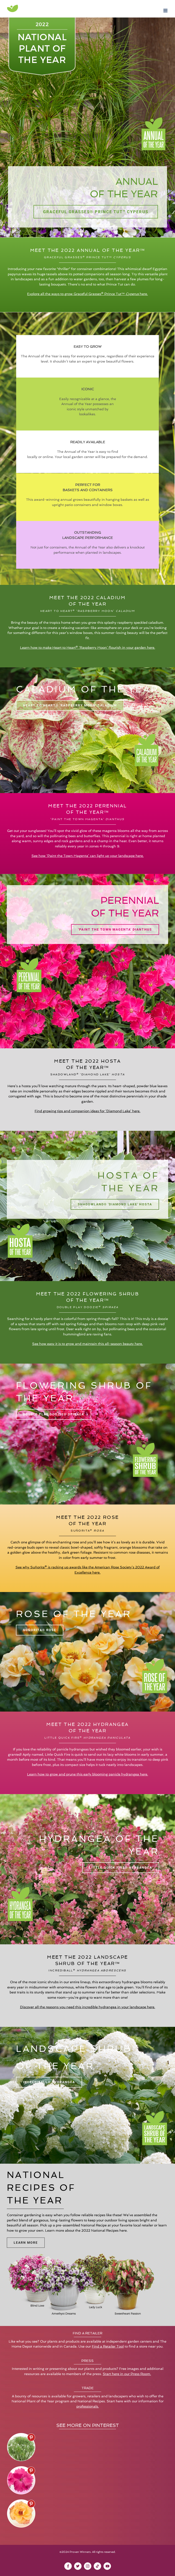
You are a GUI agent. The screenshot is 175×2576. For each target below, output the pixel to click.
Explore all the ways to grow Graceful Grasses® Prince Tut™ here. (87, 294)
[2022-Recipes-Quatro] (81, 2254)
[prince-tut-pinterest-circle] (21, 2434)
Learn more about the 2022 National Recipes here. (86, 2230)
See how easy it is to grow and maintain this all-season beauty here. (87, 1344)
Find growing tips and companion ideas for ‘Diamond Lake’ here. (87, 1111)
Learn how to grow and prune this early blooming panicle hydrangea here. (87, 1774)
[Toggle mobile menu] (165, 10)
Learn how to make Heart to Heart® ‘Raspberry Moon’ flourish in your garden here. (87, 648)
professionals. (87, 2406)
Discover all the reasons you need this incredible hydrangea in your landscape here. (87, 2007)
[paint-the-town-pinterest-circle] (21, 2468)
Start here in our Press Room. (127, 2374)
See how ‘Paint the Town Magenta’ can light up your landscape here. (87, 856)
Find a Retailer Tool (108, 2346)
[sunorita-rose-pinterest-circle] (21, 2501)
